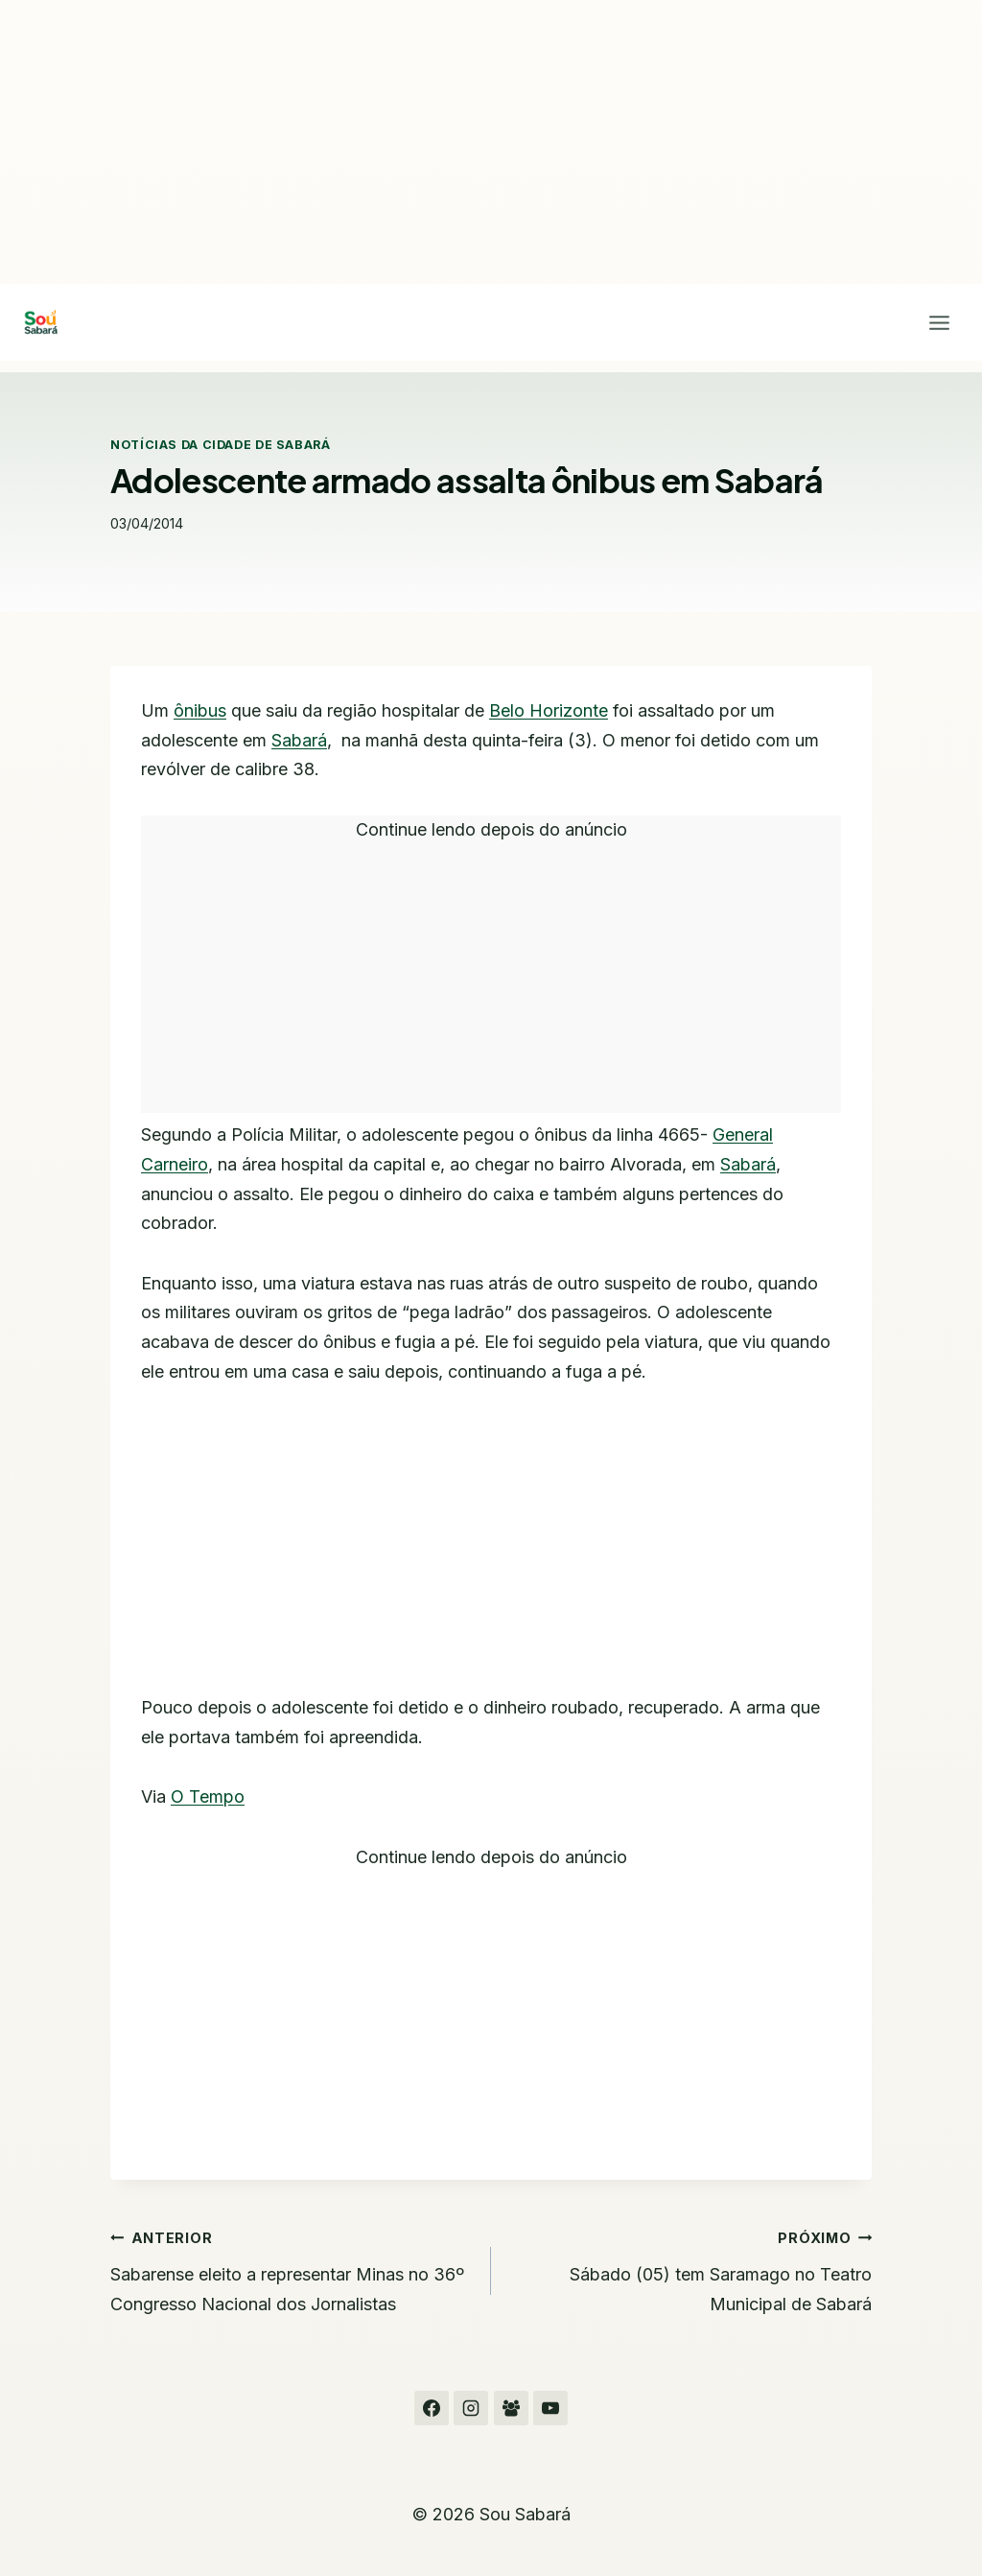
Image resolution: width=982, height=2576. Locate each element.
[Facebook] (431, 2408)
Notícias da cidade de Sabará (220, 444)
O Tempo (208, 1796)
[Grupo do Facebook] (511, 2408)
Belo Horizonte (548, 710)
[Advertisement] (491, 142)
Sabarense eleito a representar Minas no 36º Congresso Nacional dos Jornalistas (292, 2268)
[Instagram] (471, 2408)
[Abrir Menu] (939, 322)
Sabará (299, 740)
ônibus (200, 710)
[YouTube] (550, 2408)
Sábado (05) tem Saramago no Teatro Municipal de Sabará (690, 2268)
